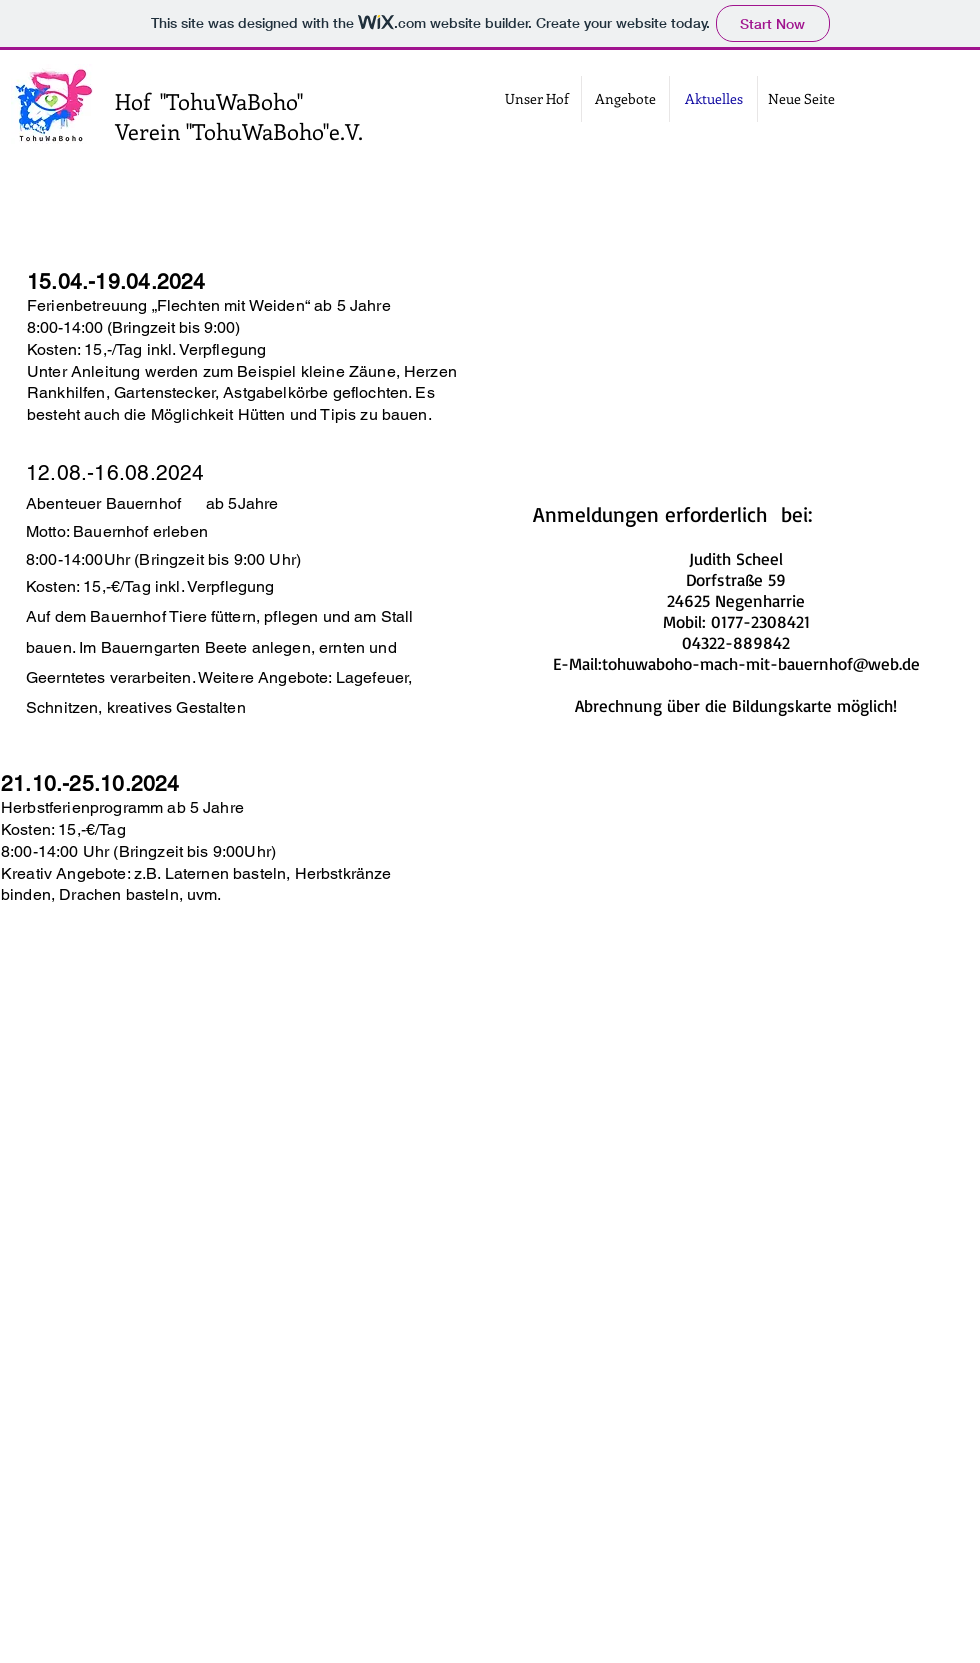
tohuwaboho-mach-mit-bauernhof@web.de (761, 663)
